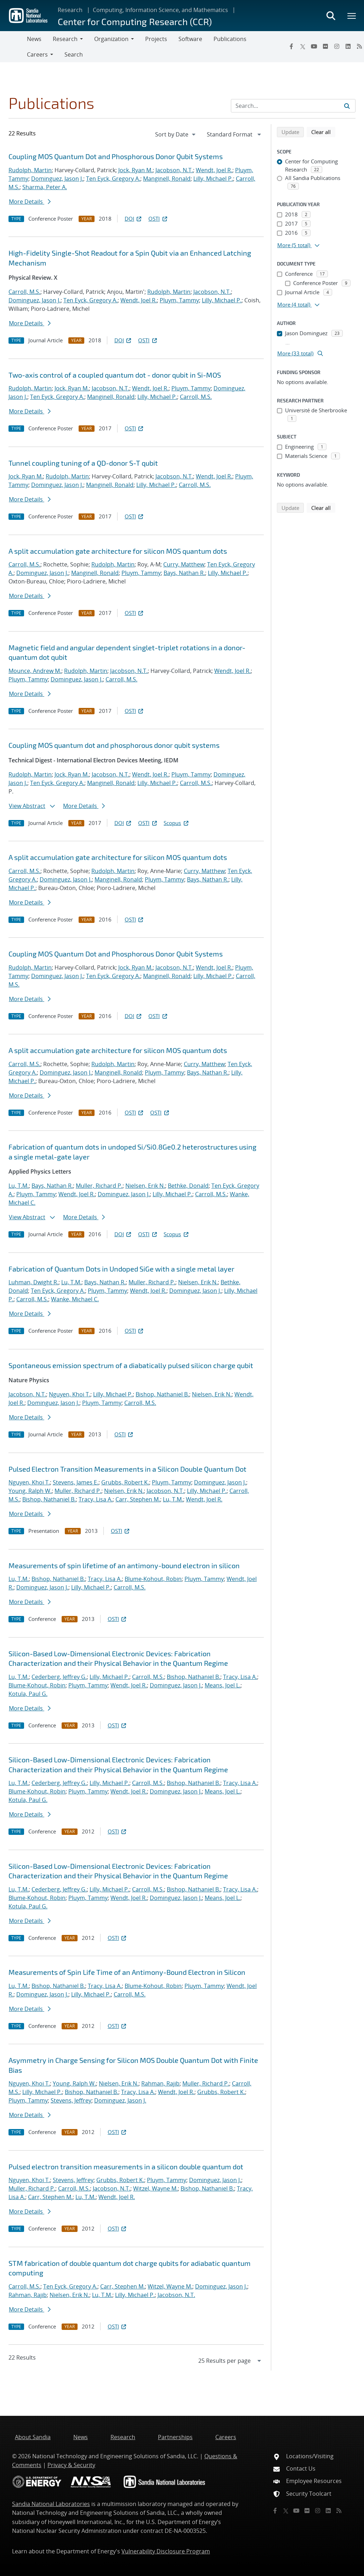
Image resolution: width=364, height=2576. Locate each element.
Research (70, 10)
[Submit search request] (347, 105)
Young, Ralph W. (30, 1491)
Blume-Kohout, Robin (153, 1579)
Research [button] (65, 39)
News (34, 39)
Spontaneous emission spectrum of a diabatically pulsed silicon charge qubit (130, 1365)
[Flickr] (325, 46)
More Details (30, 201)
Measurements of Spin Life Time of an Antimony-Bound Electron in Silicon (126, 1972)
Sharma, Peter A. (44, 187)
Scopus (176, 822)
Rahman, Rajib (160, 2083)
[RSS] (339, 2510)
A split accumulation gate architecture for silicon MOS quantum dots (117, 551)
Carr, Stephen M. (137, 1499)
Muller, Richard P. (99, 1186)
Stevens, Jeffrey (71, 2100)
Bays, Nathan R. (184, 573)
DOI (134, 218)
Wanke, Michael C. (75, 1299)
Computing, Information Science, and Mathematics (160, 10)
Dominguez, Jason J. (57, 178)
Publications (230, 39)
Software (190, 39)
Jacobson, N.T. (174, 170)
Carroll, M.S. (24, 292)
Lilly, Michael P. (213, 178)
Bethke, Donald (188, 1186)
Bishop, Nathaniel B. (162, 1394)
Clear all (323, 131)
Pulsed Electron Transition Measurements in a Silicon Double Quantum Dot (127, 1469)
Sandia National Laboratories (51, 2504)
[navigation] (176, 134)
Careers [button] (37, 54)
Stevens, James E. (75, 1482)
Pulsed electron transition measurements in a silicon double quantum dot (125, 2166)
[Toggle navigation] (13, 46)
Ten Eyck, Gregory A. (113, 178)
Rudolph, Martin (30, 170)
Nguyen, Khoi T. (69, 1394)
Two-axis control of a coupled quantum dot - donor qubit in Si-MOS (114, 375)
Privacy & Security (71, 2465)
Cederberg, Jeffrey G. (59, 1677)
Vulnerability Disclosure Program (165, 2551)
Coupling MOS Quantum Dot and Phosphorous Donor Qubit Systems (115, 156)
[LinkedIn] (348, 46)
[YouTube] (314, 46)
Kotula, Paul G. (27, 1694)
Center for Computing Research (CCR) (135, 21)
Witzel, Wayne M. (155, 2188)
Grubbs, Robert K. (125, 1482)
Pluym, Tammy (179, 300)
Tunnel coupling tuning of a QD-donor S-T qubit (83, 463)
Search (73, 54)
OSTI (158, 218)
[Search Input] (293, 105)
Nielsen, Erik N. (145, 1186)
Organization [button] (111, 39)
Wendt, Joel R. (214, 170)
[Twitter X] (302, 46)
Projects (156, 39)
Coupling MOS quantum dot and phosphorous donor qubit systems (114, 745)
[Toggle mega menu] (352, 15)
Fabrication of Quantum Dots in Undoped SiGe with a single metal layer (121, 1268)
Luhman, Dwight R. (33, 1282)
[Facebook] (291, 46)
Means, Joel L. (222, 1685)
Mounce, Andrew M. (34, 671)
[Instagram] (336, 46)
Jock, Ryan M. (135, 170)
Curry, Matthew (183, 564)
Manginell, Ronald (166, 178)
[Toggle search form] (331, 15)
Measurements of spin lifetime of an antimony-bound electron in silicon (124, 1565)
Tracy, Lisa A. (96, 1499)
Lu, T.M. (18, 1186)
